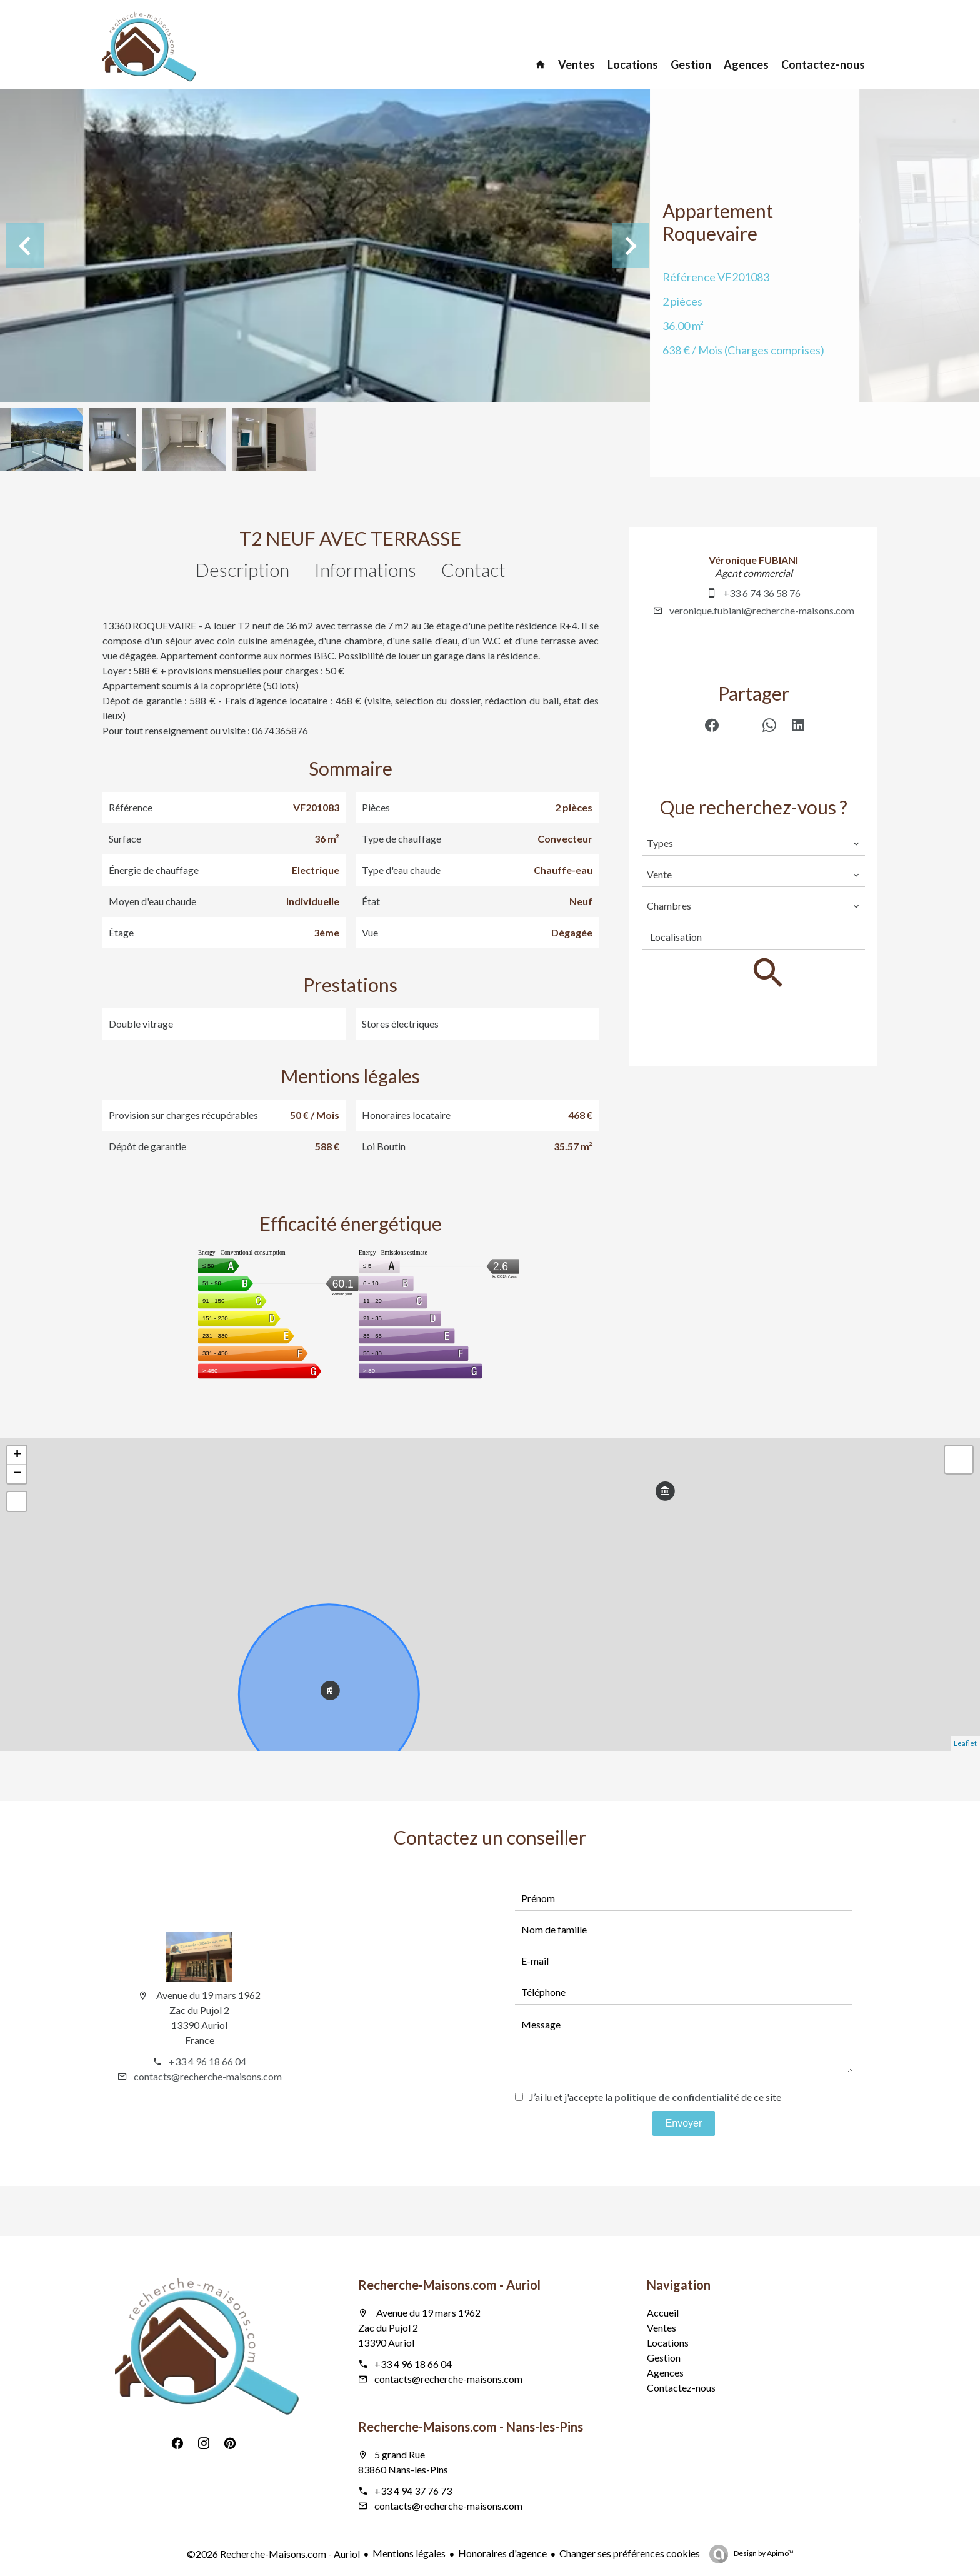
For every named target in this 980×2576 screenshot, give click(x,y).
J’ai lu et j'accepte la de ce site (655, 2097)
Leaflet (965, 1743)
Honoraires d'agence (502, 2553)
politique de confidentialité (676, 2097)
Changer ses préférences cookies (629, 2553)
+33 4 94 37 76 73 (413, 2491)
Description (242, 569)
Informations (365, 569)
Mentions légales (409, 2553)
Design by (763, 2553)
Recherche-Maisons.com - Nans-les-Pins (470, 2426)
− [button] (17, 1474)
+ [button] (17, 1455)
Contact (473, 569)
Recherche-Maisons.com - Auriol (449, 2284)
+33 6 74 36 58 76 (762, 593)
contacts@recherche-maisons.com (208, 2076)
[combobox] (753, 843)
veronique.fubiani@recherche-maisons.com (761, 610)
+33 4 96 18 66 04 (207, 2061)
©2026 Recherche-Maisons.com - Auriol (273, 2554)
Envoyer (684, 2123)
